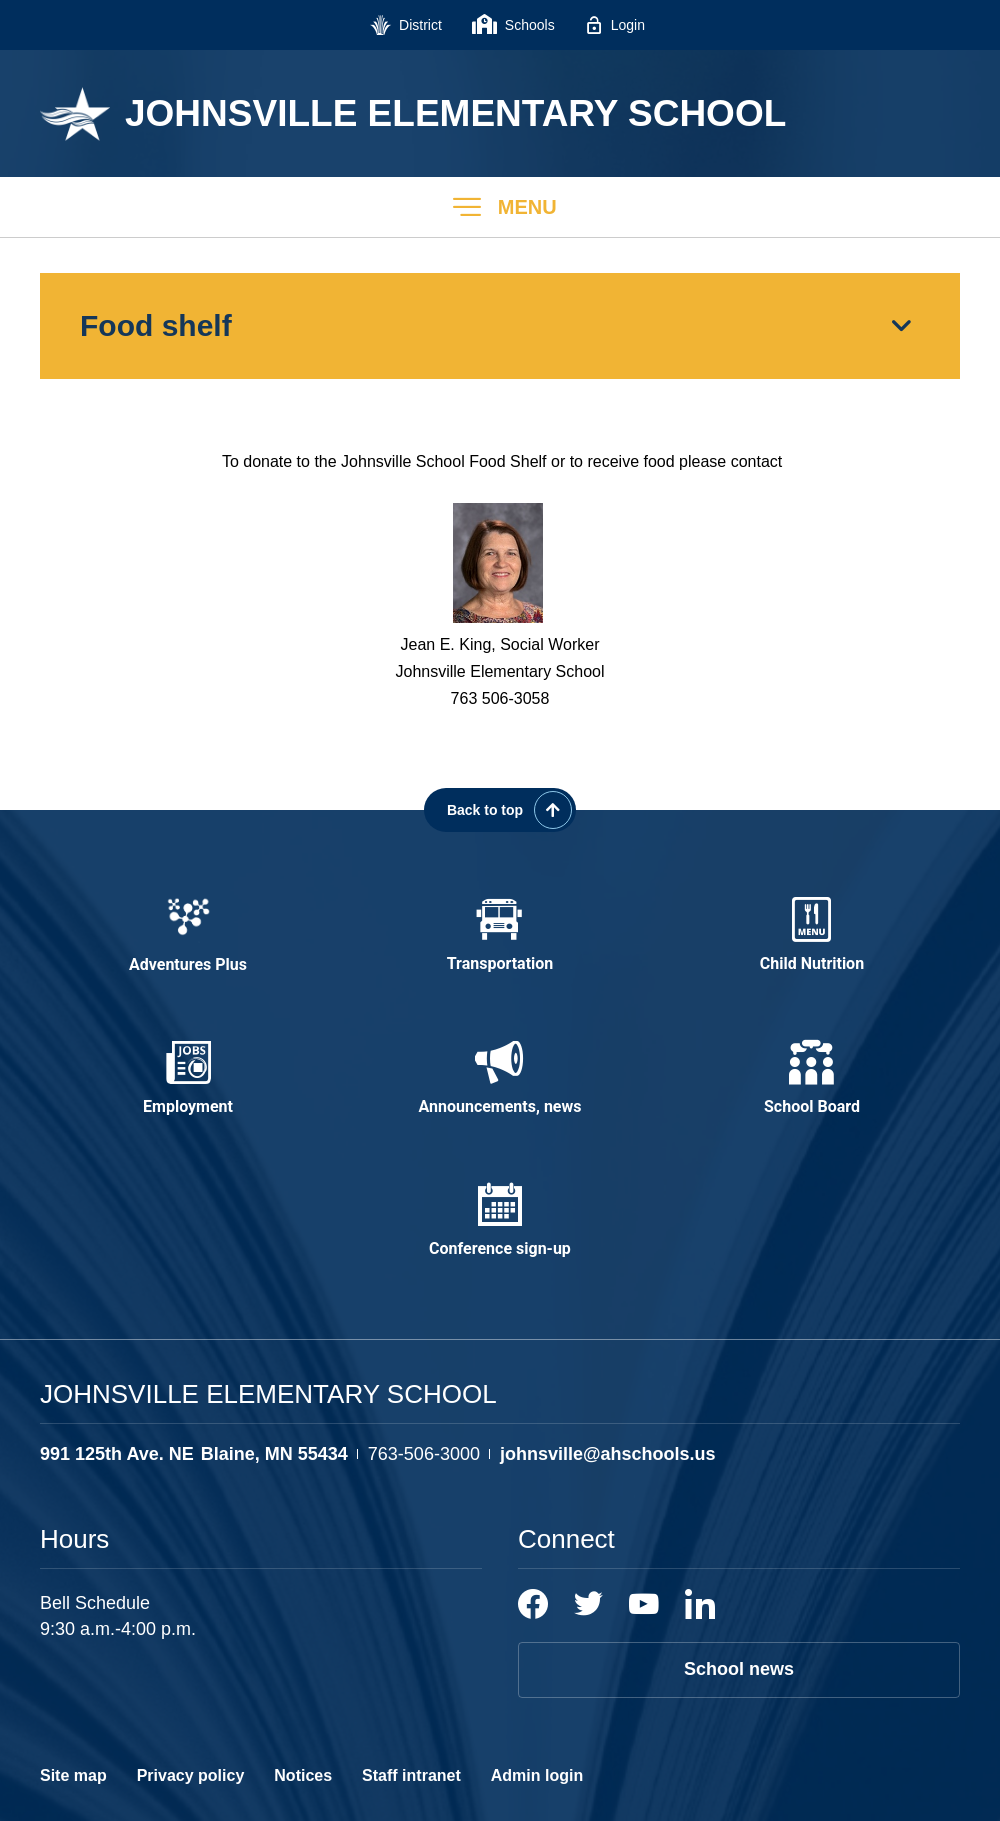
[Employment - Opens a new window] (188, 1079)
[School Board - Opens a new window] (812, 1079)
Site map (73, 1775)
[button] (500, 207)
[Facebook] (533, 1604)
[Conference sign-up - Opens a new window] (500, 1221)
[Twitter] (588, 1604)
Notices (303, 1775)
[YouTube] (644, 1604)
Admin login (537, 1775)
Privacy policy (191, 1775)
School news (739, 1669)
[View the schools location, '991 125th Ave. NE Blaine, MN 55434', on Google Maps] (194, 1454)
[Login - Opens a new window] (615, 25)
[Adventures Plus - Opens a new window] (188, 936)
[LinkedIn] (700, 1604)
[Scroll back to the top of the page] (500, 810)
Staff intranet (411, 1775)
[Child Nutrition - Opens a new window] (812, 936)
